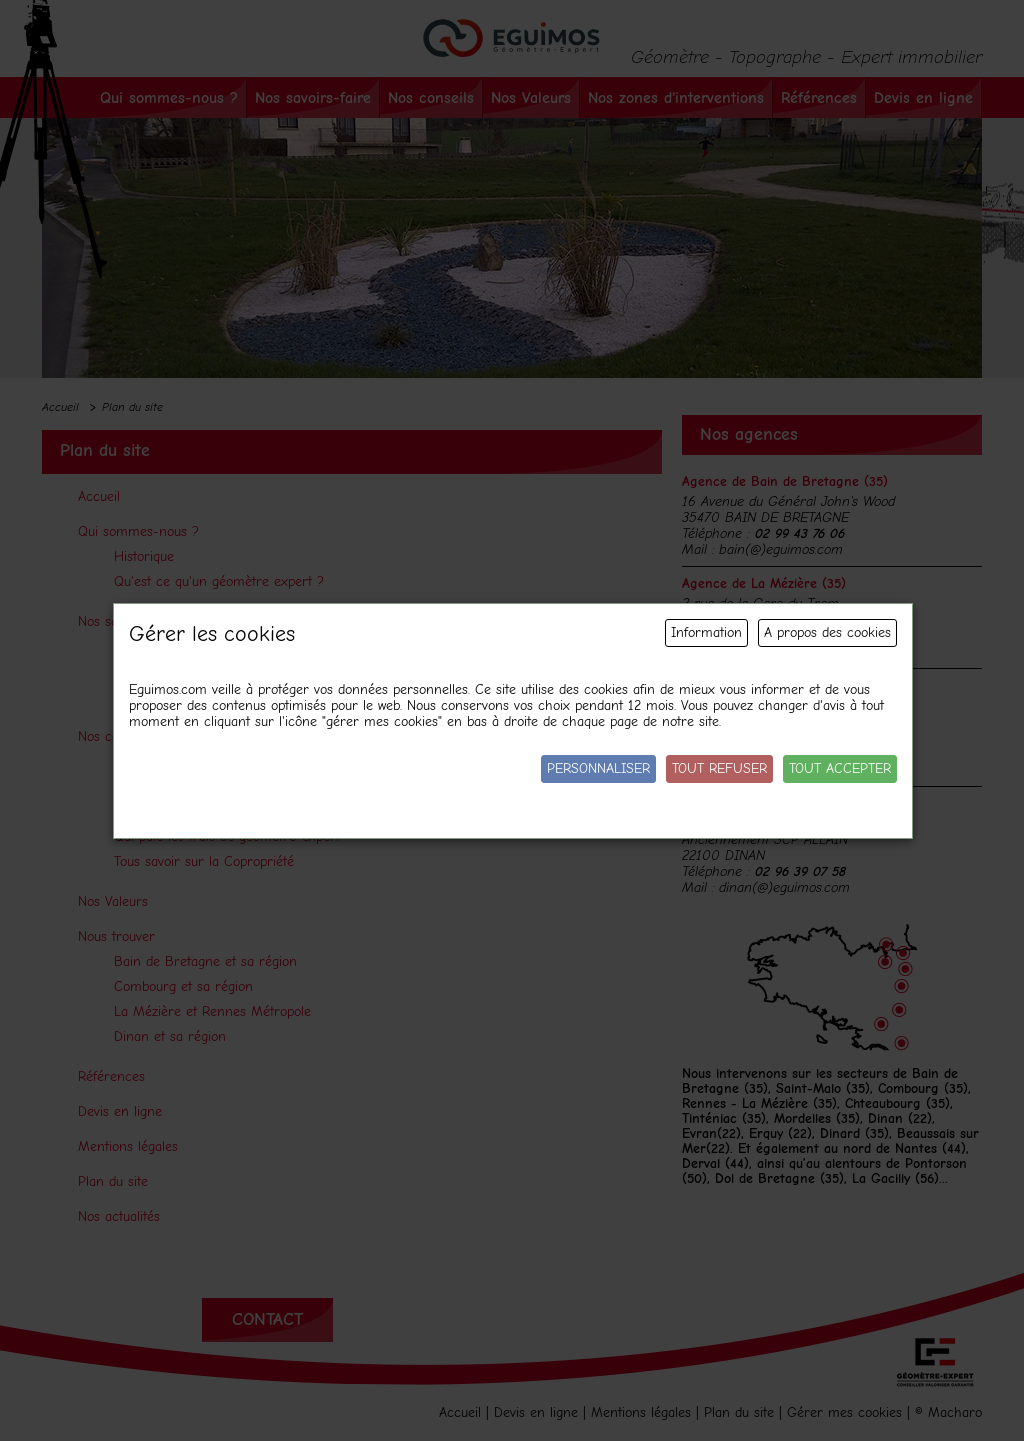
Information (706, 632)
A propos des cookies (827, 632)
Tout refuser (719, 768)
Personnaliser (598, 768)
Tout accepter (840, 768)
